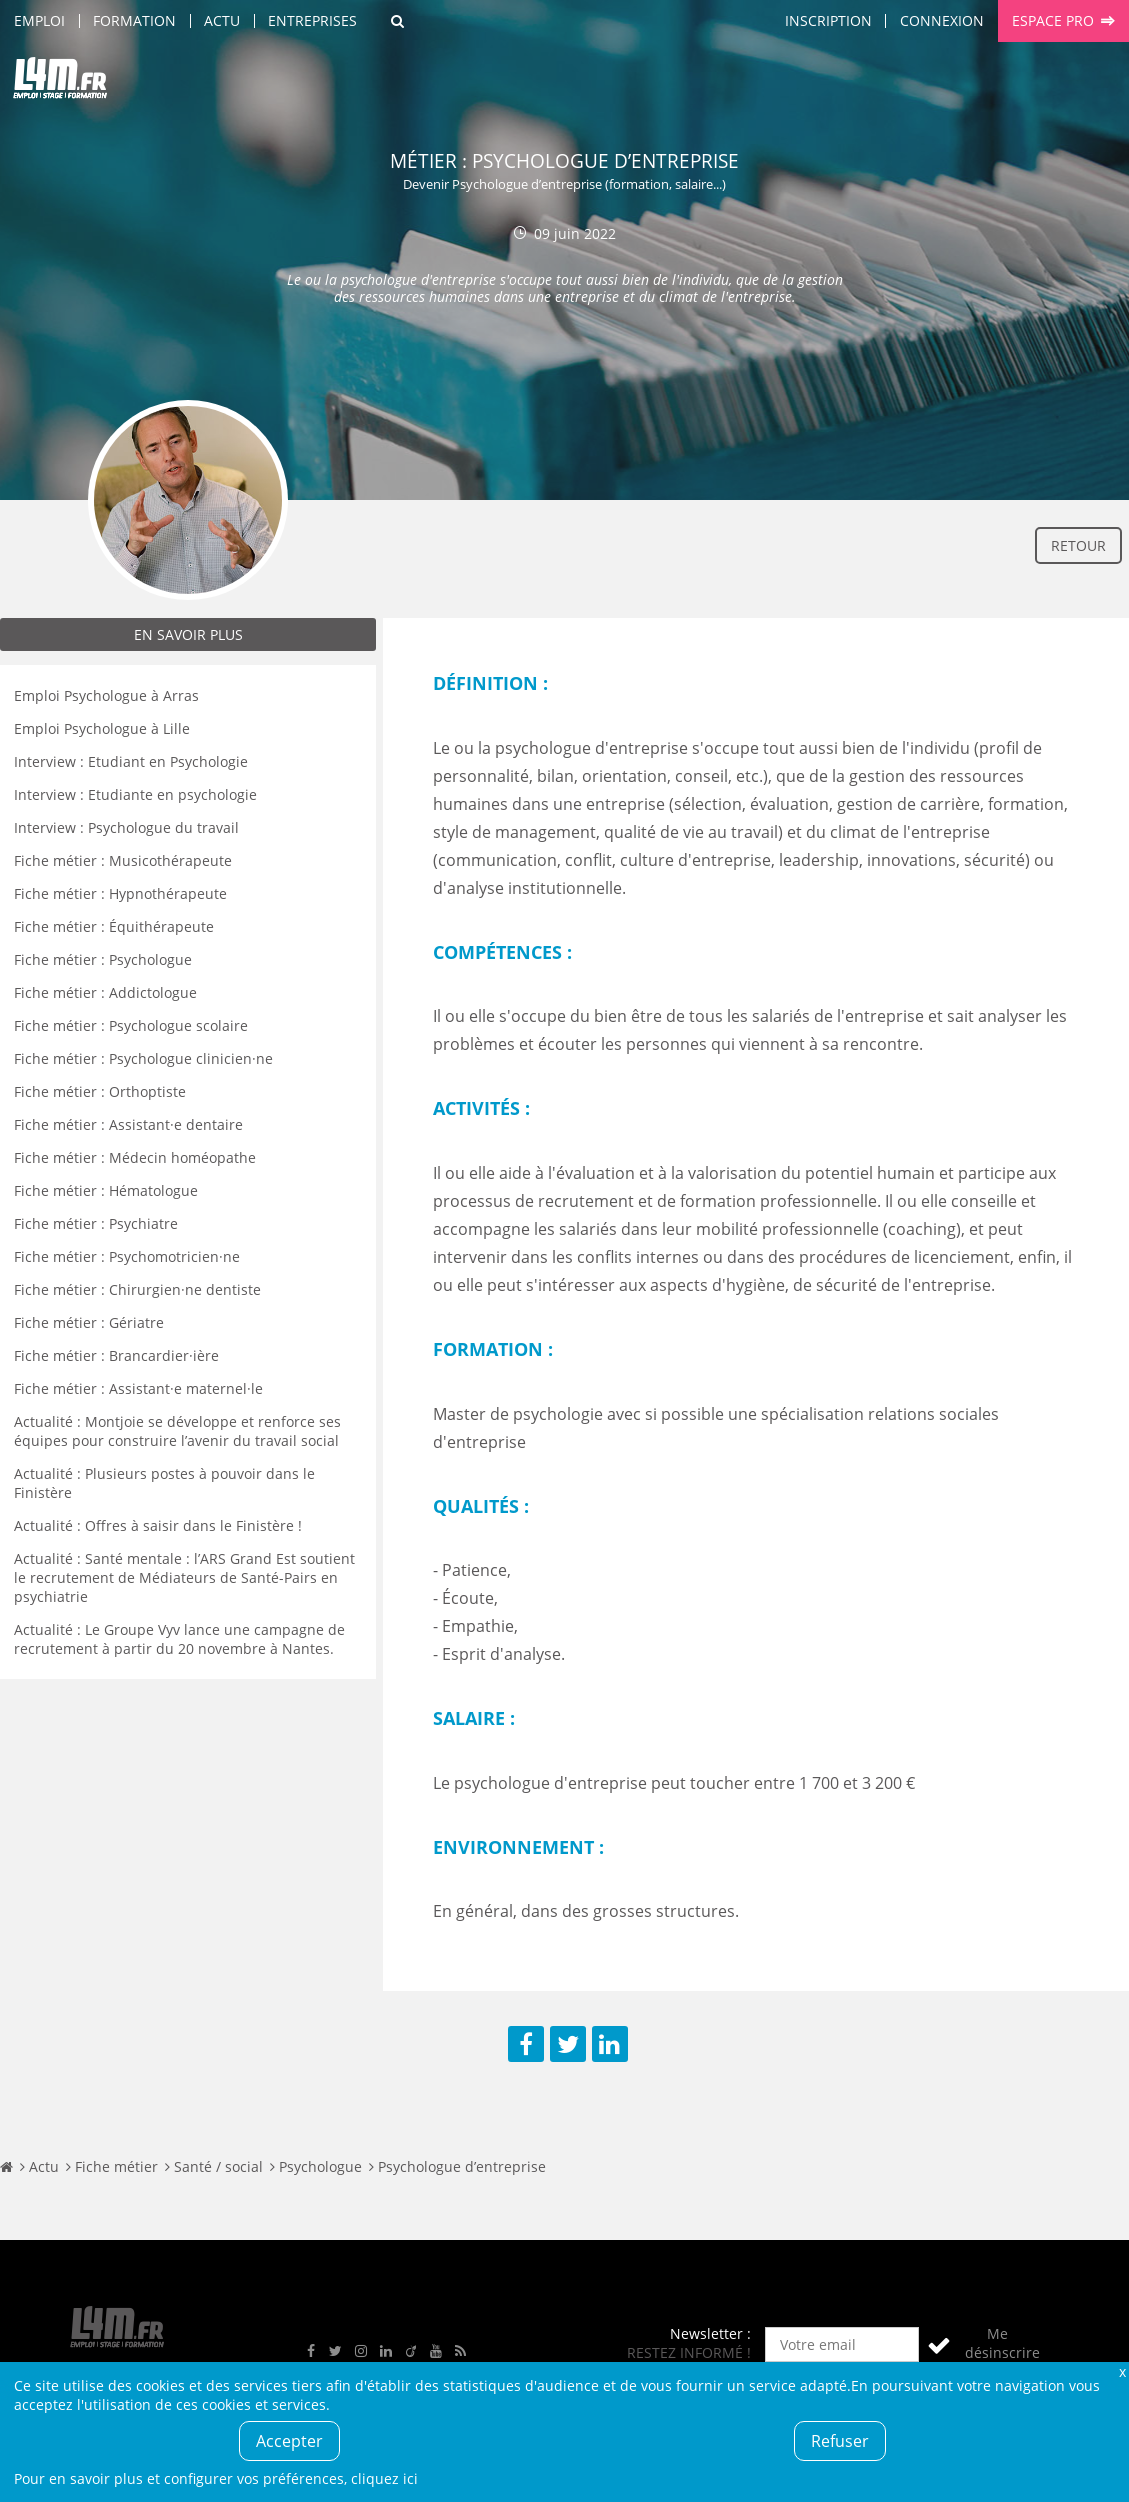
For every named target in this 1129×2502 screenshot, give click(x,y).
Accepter (289, 2441)
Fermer (1122, 2371)
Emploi (39, 20)
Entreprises (312, 20)
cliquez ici (384, 2478)
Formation (134, 20)
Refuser (840, 2441)
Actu (222, 20)
